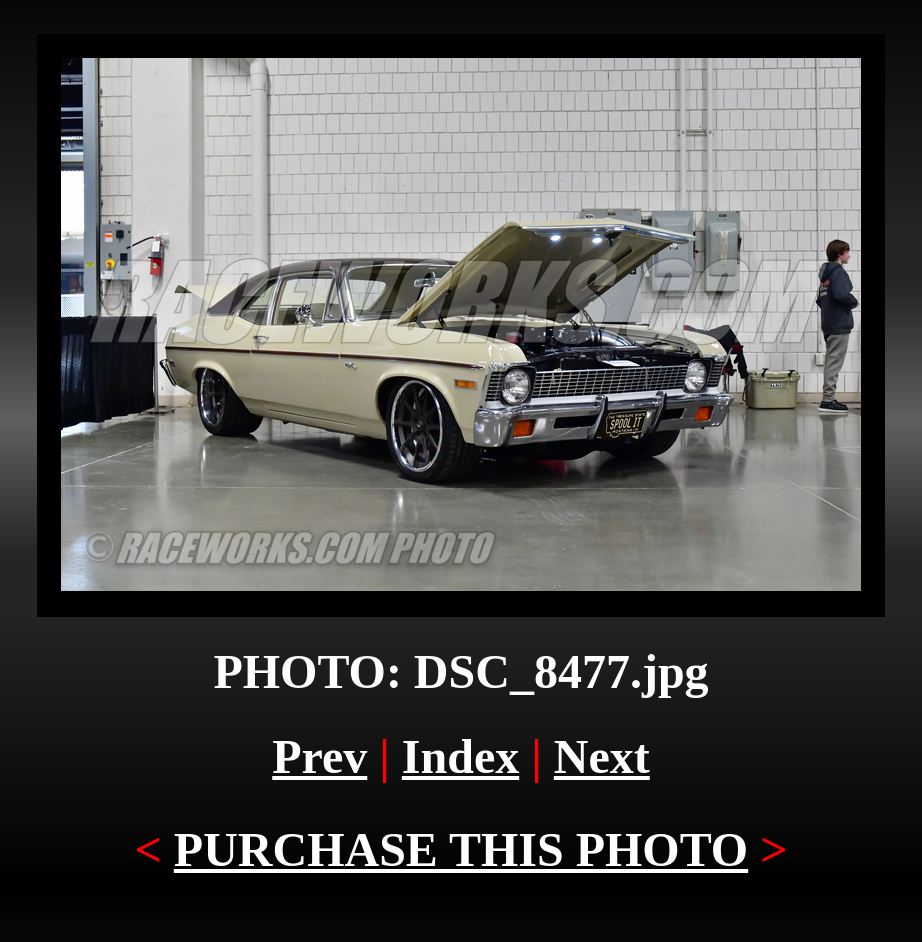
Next (602, 756)
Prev (319, 756)
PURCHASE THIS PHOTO (461, 849)
